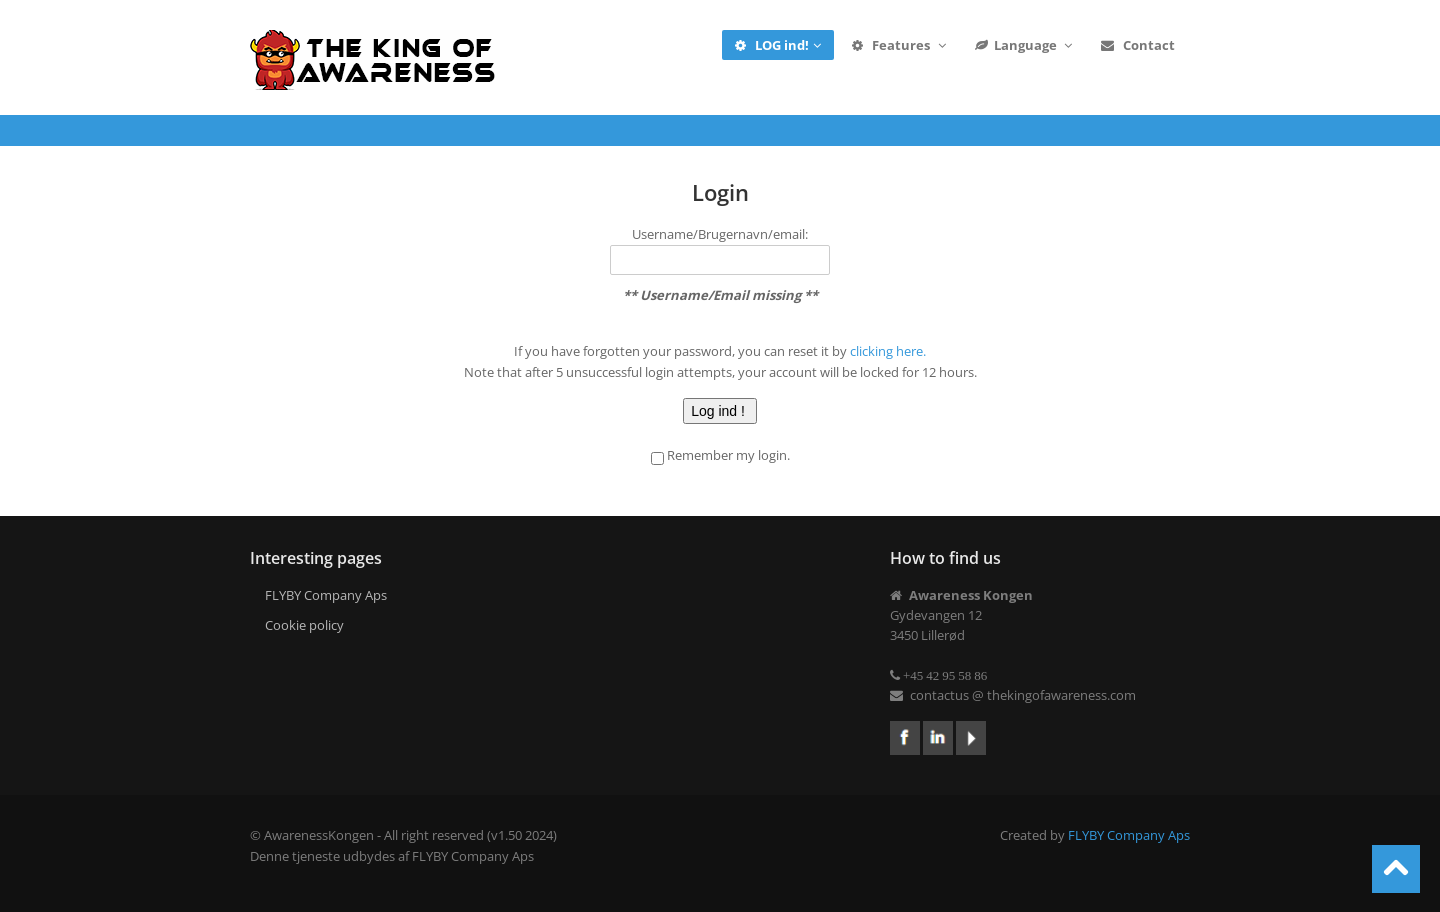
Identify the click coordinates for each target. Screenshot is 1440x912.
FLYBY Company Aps (326, 595)
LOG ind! (778, 45)
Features (899, 45)
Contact (1137, 45)
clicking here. (888, 351)
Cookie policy (304, 625)
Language (1025, 45)
